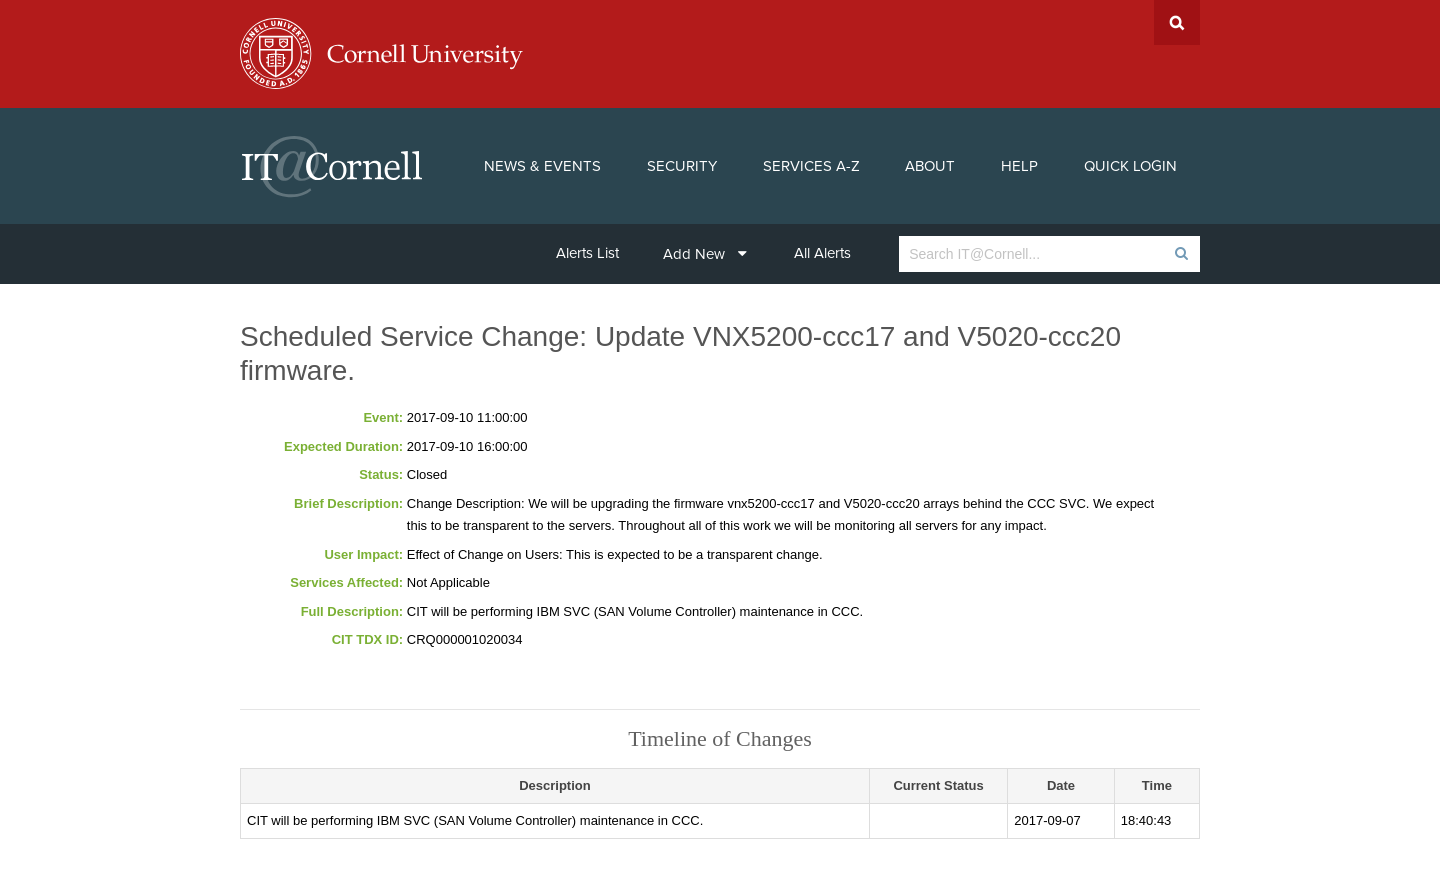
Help (1019, 166)
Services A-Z (811, 166)
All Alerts (822, 253)
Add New (705, 254)
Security (682, 166)
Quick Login (1130, 166)
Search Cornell (1177, 22)
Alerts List (587, 253)
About (930, 166)
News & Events (542, 166)
